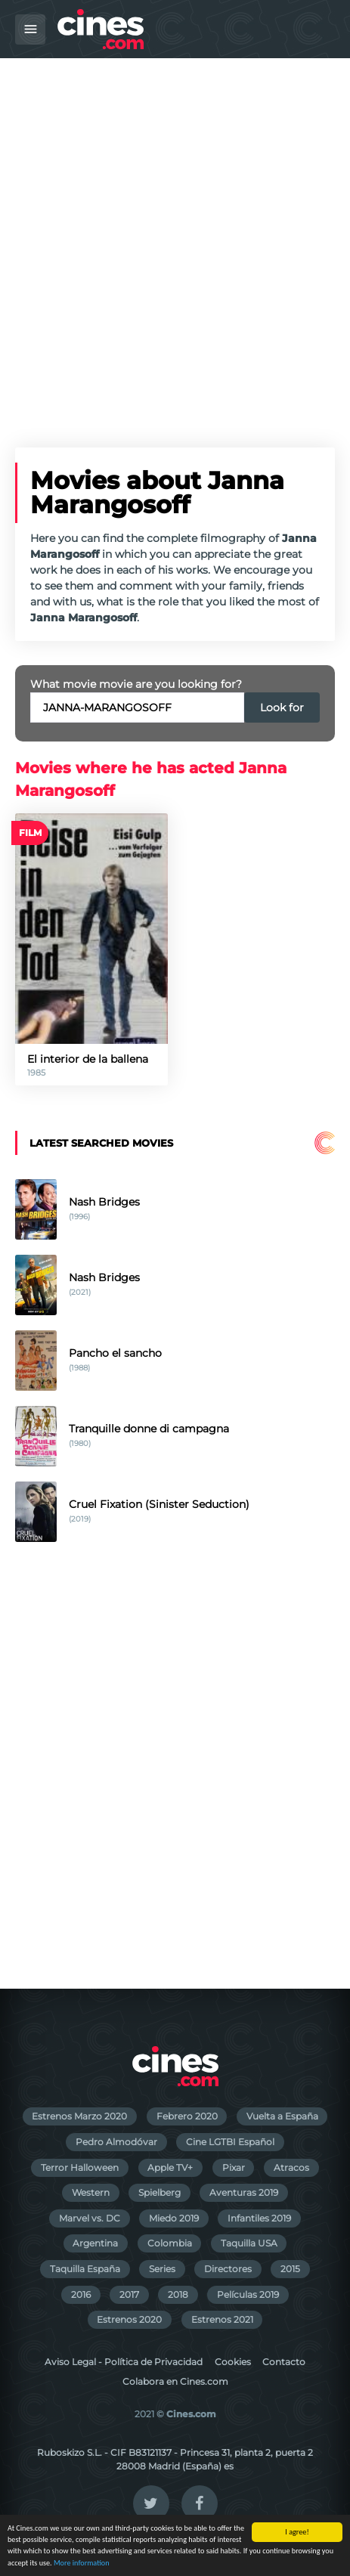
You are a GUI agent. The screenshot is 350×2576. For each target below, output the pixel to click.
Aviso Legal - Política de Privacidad (124, 2361)
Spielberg (159, 2192)
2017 (129, 2294)
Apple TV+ (170, 2167)
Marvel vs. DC (89, 2218)
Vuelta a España (282, 2116)
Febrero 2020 (187, 2116)
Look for (282, 707)
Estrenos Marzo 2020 (79, 2116)
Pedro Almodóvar (116, 2141)
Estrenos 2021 (222, 2319)
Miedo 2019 (174, 2218)
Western (91, 2192)
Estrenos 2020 (129, 2319)
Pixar (233, 2167)
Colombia (169, 2243)
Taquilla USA (249, 2243)
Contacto (283, 2361)
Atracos (291, 2167)
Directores (228, 2268)
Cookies (233, 2361)
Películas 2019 (248, 2294)
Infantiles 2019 (259, 2218)
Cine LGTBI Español (230, 2141)
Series (162, 2268)
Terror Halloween (80, 2167)
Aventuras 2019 (243, 2192)
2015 (290, 2268)
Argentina (95, 2243)
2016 (81, 2294)
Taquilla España (85, 2268)
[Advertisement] (175, 241)
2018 (178, 2294)
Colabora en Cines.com (175, 2381)
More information (82, 2563)
